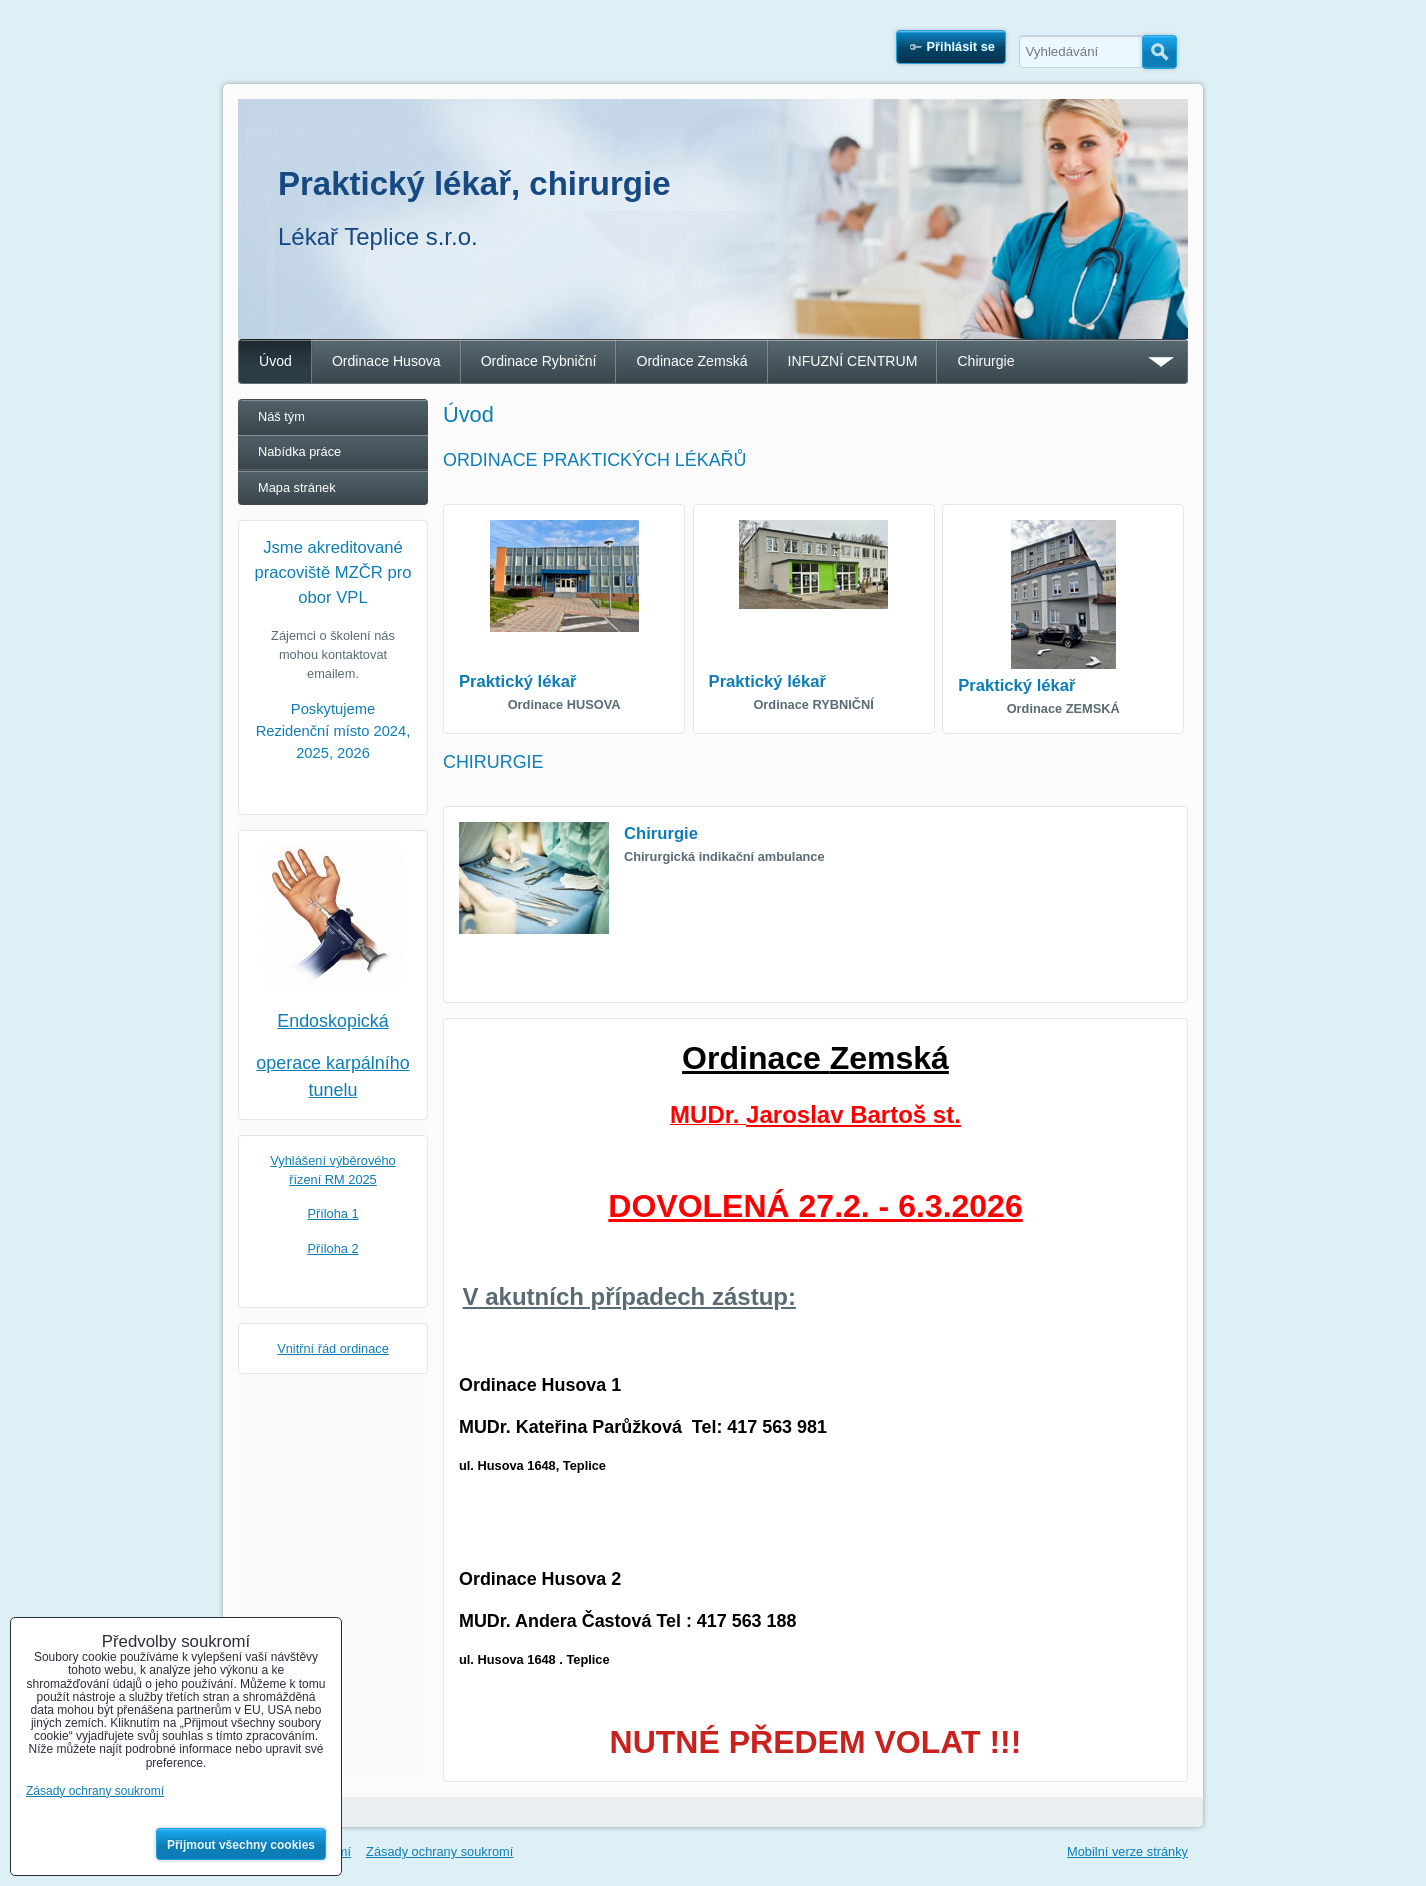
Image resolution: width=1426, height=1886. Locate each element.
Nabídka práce (299, 451)
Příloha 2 (332, 1248)
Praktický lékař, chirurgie (474, 183)
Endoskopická (333, 1021)
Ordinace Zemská (691, 361)
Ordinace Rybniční (539, 361)
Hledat (1159, 52)
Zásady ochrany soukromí (439, 1851)
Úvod (275, 361)
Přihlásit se (961, 46)
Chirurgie (985, 361)
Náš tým (281, 416)
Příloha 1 (332, 1213)
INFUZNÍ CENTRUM (853, 361)
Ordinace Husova (386, 361)
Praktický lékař (517, 681)
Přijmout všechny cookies (241, 1845)
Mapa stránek (297, 487)
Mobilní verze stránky (1127, 1851)
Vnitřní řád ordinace (333, 1348)
